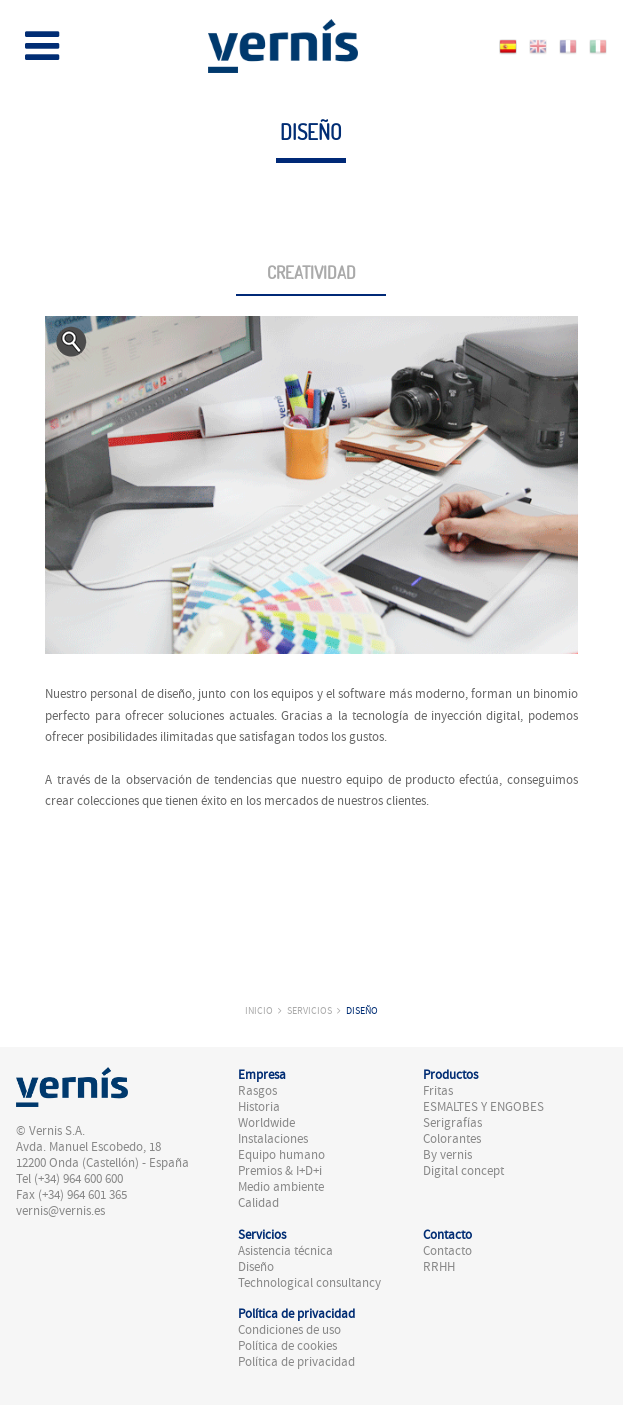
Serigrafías (452, 1123)
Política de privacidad (296, 1362)
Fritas (438, 1091)
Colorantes (452, 1139)
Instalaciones (273, 1139)
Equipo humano (281, 1155)
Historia (259, 1107)
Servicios (309, 1010)
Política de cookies (287, 1346)
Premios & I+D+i (280, 1171)
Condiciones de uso (289, 1330)
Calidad (258, 1203)
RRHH (439, 1267)
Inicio (259, 1010)
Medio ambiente (281, 1187)
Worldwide (266, 1123)
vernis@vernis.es (60, 1211)
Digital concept (463, 1171)
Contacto (447, 1251)
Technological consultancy (309, 1283)
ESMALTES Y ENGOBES (483, 1107)
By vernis (447, 1155)
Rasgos (257, 1091)
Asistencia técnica (285, 1251)
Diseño (362, 1010)
